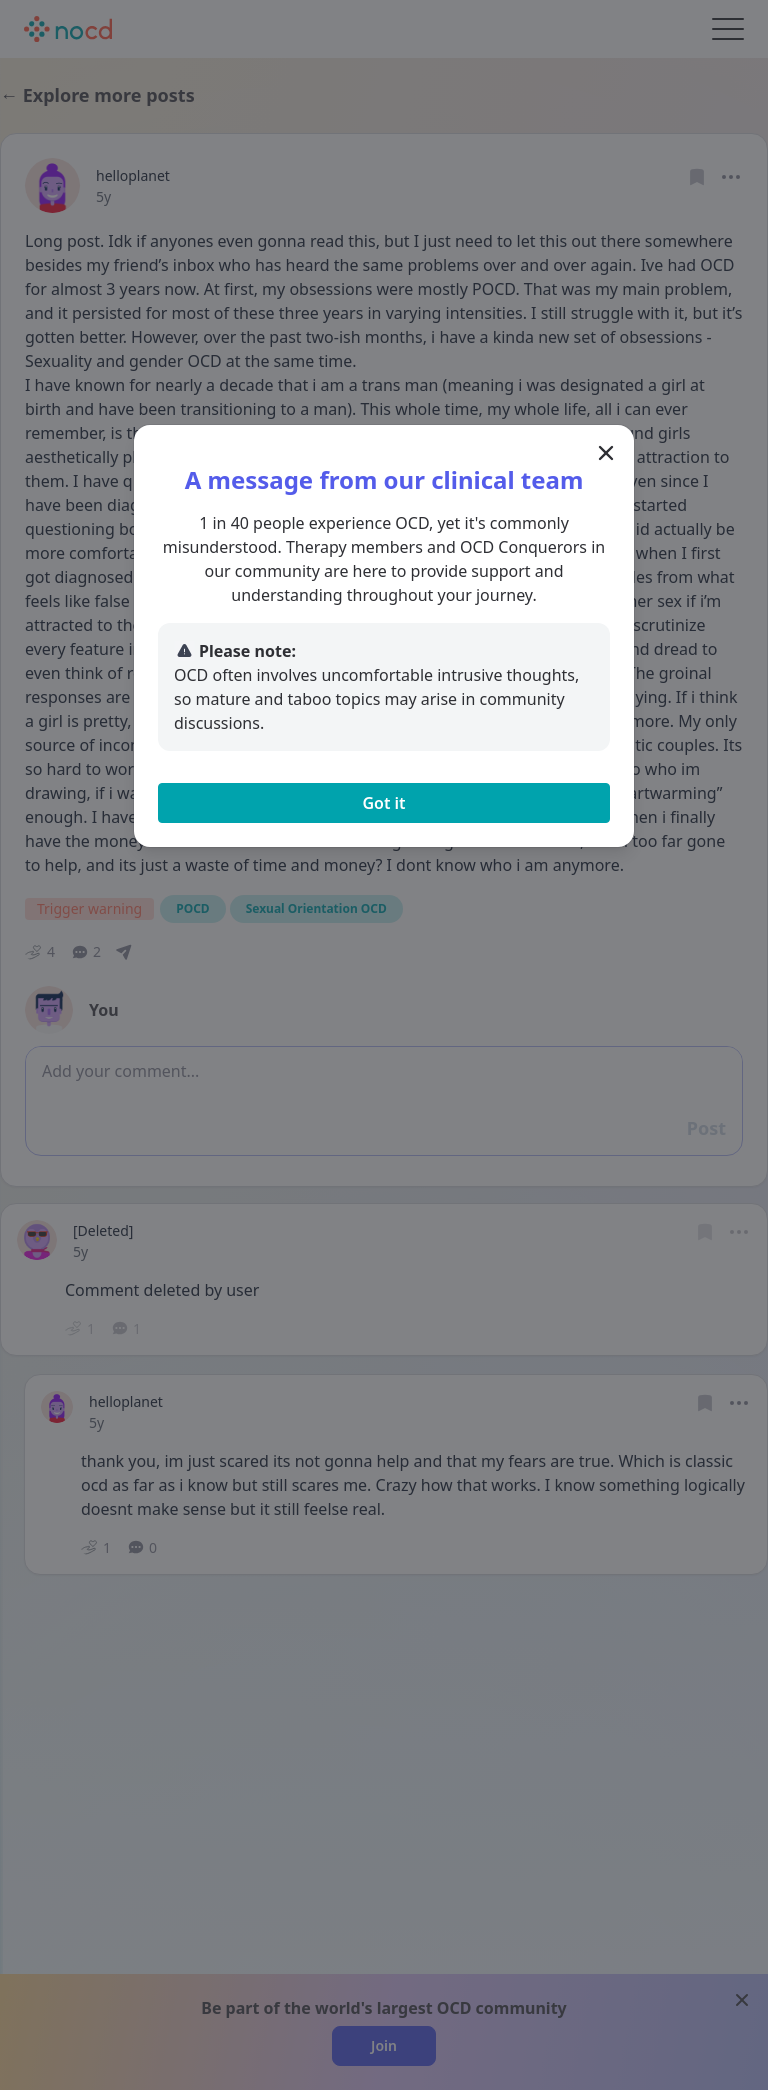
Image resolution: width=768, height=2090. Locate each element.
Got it (383, 803)
